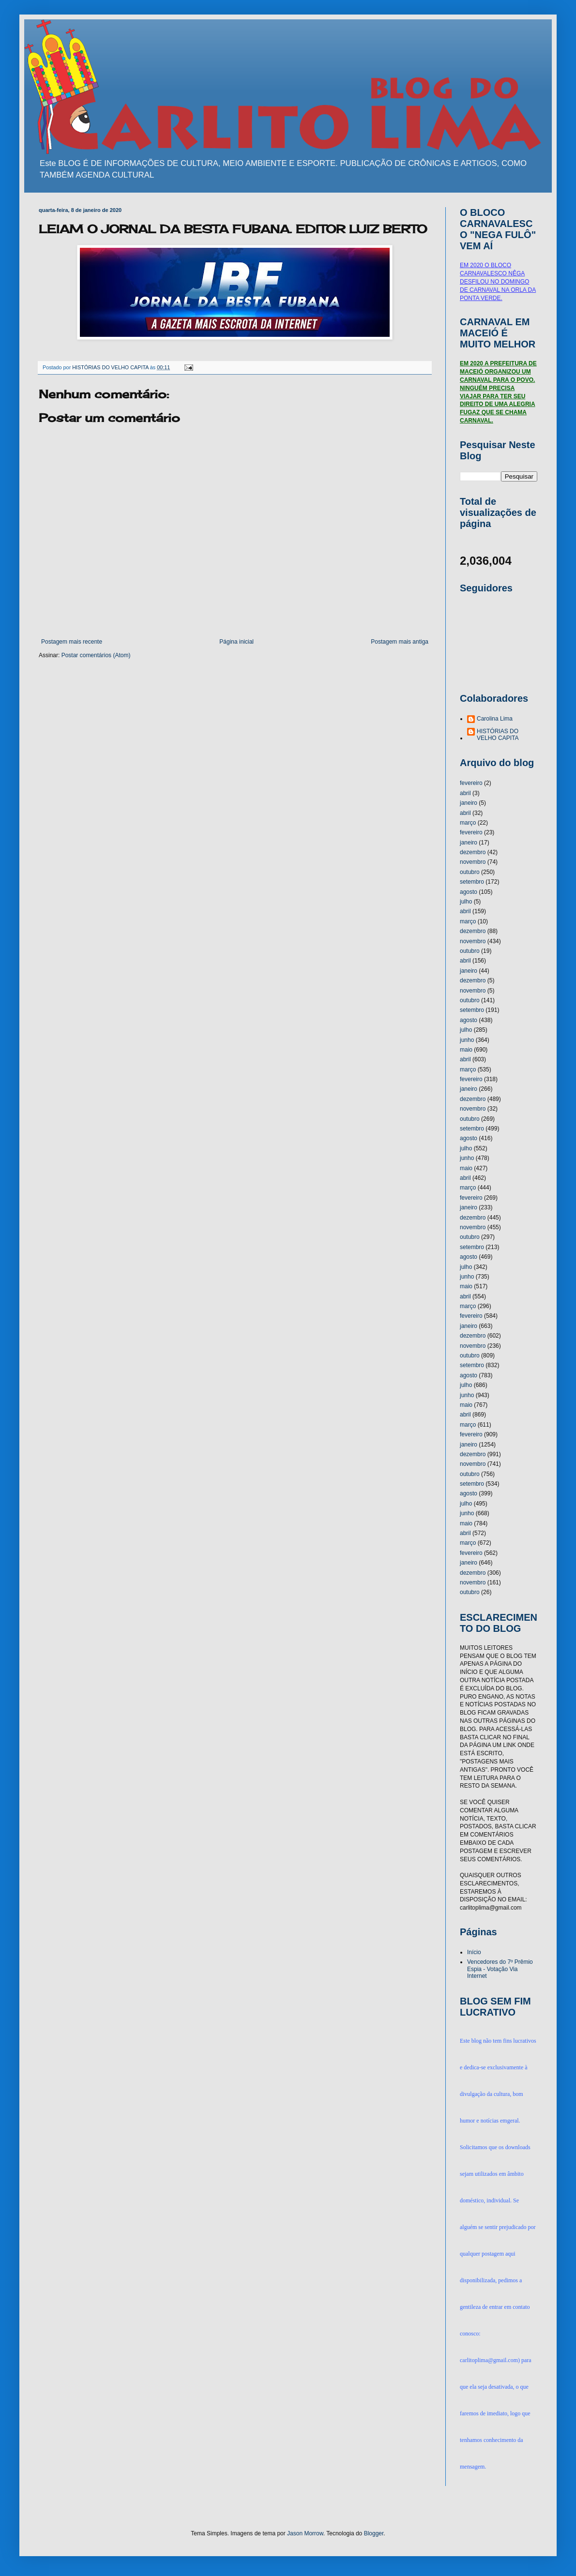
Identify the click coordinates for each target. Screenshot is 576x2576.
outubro (470, 872)
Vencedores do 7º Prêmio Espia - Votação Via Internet (500, 1968)
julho (466, 901)
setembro (472, 881)
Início (474, 1952)
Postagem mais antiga (399, 641)
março (468, 822)
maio (466, 1049)
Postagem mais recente (71, 641)
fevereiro (471, 783)
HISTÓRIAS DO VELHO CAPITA (497, 734)
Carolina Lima (495, 718)
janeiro (468, 802)
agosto (468, 892)
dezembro (472, 852)
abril (465, 793)
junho (467, 1040)
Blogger (374, 2533)
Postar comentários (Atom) (96, 655)
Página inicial (236, 641)
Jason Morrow (305, 2533)
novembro (472, 862)
